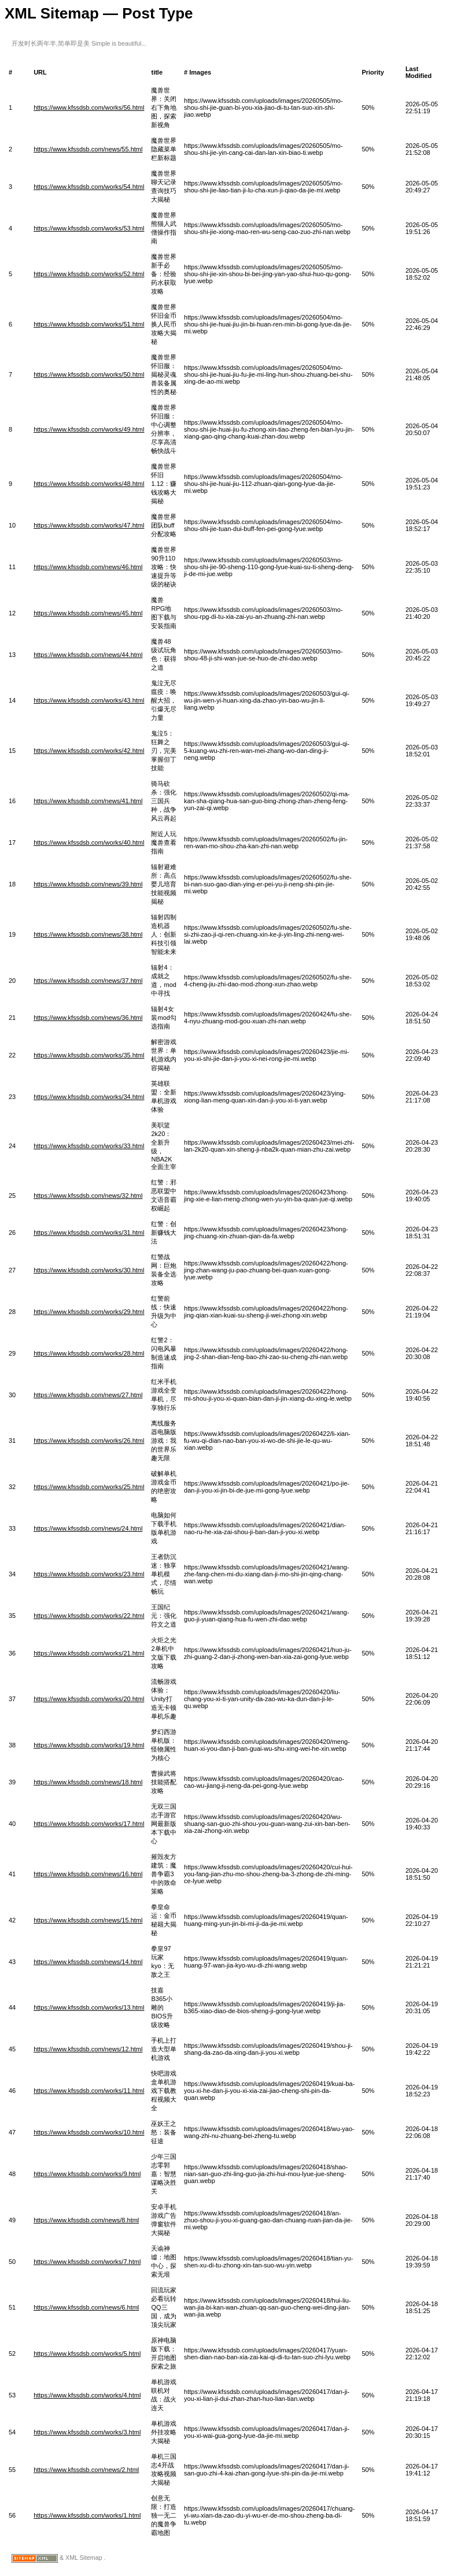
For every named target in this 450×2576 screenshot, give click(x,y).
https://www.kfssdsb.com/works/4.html (87, 2395)
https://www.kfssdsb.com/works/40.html (89, 842)
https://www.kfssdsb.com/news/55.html (88, 149)
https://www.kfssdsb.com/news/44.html (88, 654)
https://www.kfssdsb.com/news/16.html (88, 1873)
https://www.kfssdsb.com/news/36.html (88, 1017)
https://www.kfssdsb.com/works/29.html (89, 1311)
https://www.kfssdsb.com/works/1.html (87, 2515)
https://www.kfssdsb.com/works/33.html (89, 1145)
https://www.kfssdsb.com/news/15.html (88, 1920)
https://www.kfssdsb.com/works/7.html (87, 2261)
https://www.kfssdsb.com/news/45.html (88, 613)
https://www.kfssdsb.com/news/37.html (88, 980)
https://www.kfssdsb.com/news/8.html (86, 2220)
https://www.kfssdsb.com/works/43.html (89, 700)
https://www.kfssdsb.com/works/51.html (89, 324)
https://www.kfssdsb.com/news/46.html (88, 566)
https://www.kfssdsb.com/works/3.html (87, 2432)
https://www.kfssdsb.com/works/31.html (89, 1232)
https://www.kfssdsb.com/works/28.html (89, 1353)
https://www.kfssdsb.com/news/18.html (88, 1782)
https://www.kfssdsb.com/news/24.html (88, 1528)
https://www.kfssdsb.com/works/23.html (89, 1574)
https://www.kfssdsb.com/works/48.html (89, 483)
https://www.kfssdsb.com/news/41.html (88, 800)
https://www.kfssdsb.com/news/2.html (86, 2469)
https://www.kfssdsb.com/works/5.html (87, 2353)
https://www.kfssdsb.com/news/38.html (88, 934)
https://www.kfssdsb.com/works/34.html (89, 1096)
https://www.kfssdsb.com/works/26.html (89, 1440)
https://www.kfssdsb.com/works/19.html (89, 1745)
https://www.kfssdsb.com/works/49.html (89, 429)
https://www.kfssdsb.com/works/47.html (89, 525)
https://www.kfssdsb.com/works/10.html (89, 2132)
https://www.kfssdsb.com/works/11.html (89, 2090)
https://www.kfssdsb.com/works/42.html (89, 750)
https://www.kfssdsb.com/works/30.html (89, 1270)
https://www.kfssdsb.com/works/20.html (89, 1698)
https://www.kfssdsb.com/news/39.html (88, 884)
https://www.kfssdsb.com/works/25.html (89, 1486)
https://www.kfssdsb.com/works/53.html (89, 228)
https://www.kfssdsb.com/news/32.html (88, 1195)
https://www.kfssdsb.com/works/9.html (87, 2173)
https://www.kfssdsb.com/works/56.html (89, 107)
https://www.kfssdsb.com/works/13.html (89, 2007)
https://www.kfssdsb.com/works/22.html (89, 1615)
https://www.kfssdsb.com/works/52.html (89, 273)
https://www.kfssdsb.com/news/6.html (86, 2307)
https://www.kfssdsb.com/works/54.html (89, 186)
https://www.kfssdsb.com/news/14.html (88, 1961)
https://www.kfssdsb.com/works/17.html (89, 1823)
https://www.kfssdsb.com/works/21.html (89, 1653)
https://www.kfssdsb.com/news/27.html (88, 1394)
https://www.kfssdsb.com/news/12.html (88, 2049)
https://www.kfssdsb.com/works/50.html (89, 374)
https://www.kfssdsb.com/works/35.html (89, 1055)
